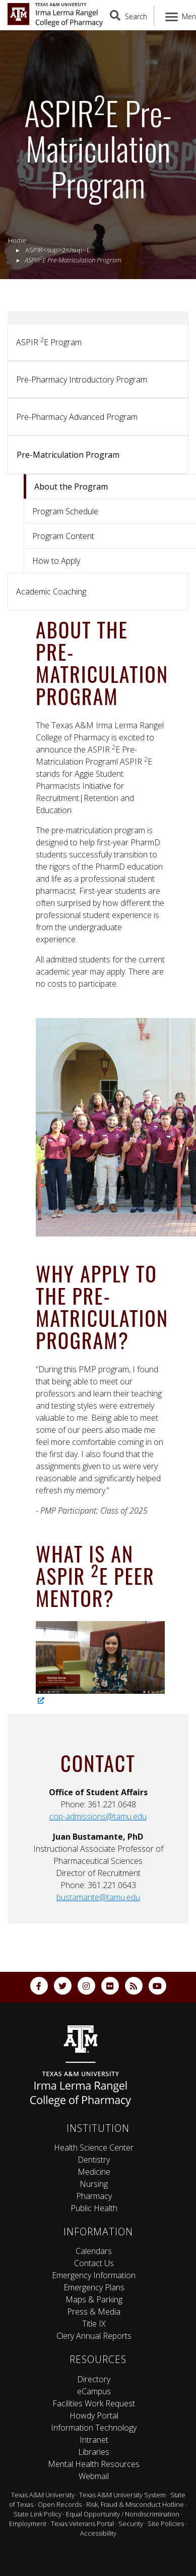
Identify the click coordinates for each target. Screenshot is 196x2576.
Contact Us (94, 2263)
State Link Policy (37, 2513)
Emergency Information (94, 2275)
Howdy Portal (94, 2415)
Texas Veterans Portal (82, 2523)
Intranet (94, 2439)
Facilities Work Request (93, 2403)
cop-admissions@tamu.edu (98, 1816)
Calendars (94, 2251)
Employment (27, 2523)
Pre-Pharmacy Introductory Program (81, 379)
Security (130, 2523)
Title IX (94, 2323)
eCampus (94, 2391)
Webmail (94, 2476)
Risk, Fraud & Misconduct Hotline (135, 2504)
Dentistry (94, 2159)
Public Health (94, 2208)
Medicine (94, 2171)
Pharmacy (94, 2196)
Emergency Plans (93, 2287)
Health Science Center (94, 2147)
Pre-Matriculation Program (68, 454)
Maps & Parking (94, 2299)
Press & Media (93, 2311)
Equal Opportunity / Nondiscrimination (122, 2513)
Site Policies (166, 2523)
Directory (93, 2379)
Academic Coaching (51, 591)
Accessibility (98, 2533)
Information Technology (94, 2427)
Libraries (93, 2451)
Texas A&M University (43, 2494)
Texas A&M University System (122, 2494)
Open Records (60, 2504)
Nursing (94, 2183)
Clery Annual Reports (94, 2335)
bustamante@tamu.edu (98, 1897)
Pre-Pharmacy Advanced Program (77, 416)
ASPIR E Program (49, 342)
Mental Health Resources (94, 2464)
